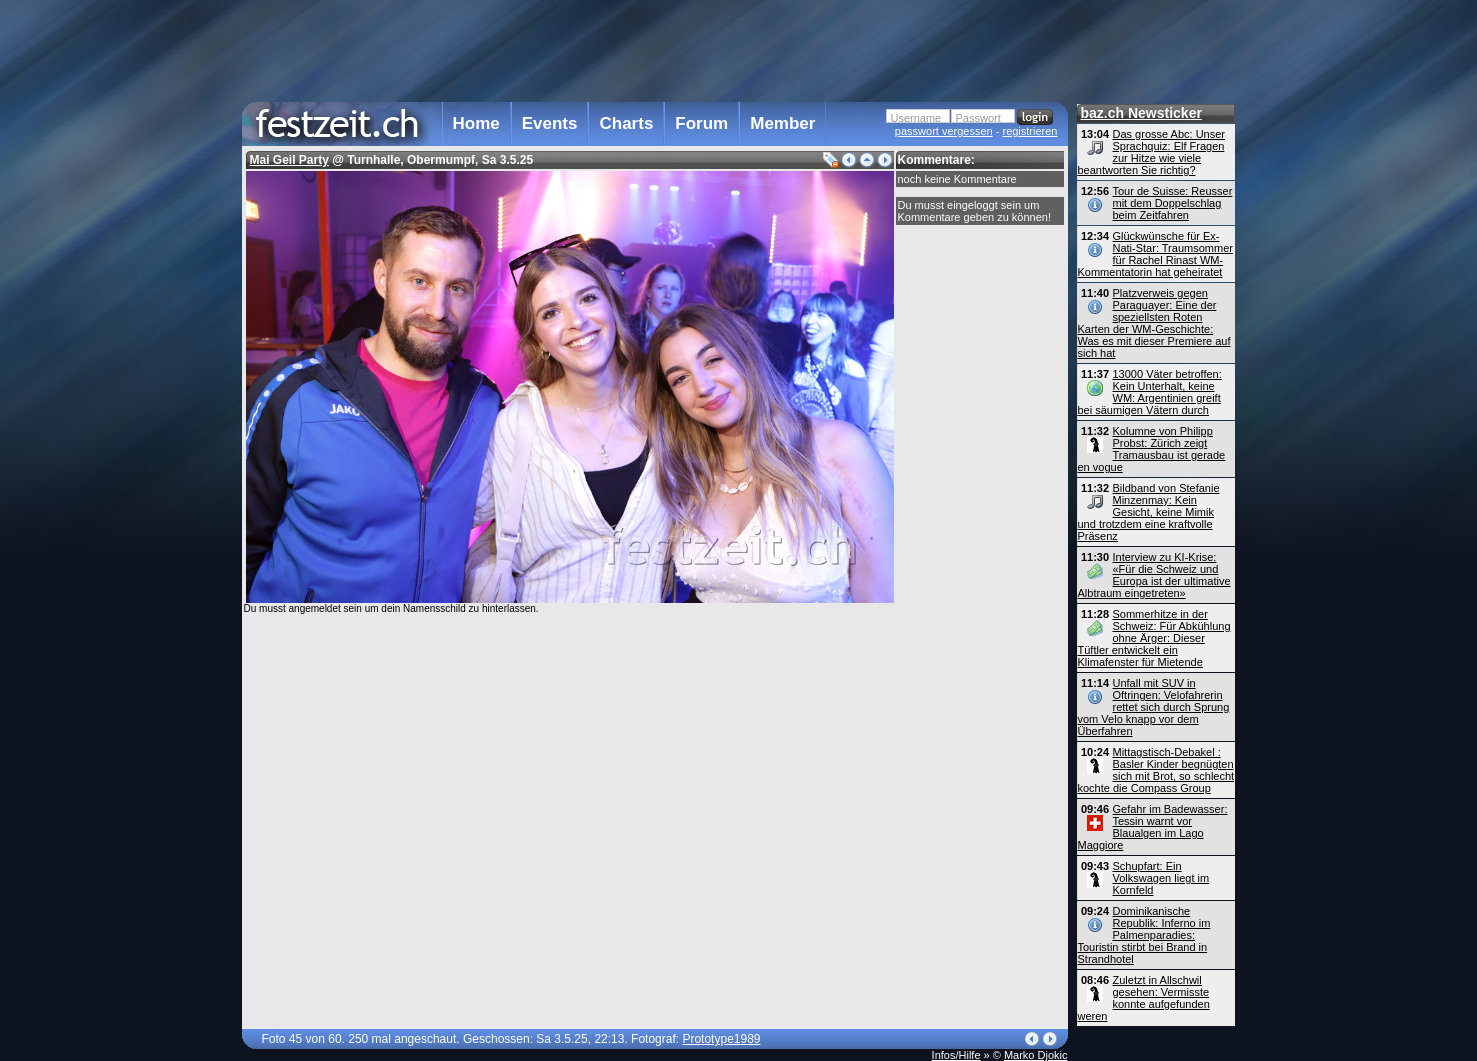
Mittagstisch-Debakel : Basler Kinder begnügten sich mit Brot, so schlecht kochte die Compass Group (1156, 770)
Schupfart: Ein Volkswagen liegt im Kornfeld (1161, 878)
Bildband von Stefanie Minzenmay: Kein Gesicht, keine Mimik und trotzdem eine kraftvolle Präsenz (1149, 512)
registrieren (1029, 131)
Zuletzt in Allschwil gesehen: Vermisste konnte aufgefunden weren (1144, 998)
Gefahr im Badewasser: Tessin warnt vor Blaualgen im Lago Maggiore (1153, 827)
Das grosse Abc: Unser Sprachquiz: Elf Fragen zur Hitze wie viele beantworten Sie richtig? (1152, 152)
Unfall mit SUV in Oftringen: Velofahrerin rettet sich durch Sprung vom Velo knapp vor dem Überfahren (1154, 707)
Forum (701, 123)
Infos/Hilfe (956, 1055)
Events (550, 123)
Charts (626, 123)
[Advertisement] (655, 49)
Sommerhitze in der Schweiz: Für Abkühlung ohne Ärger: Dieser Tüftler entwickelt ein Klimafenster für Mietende (1154, 638)
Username (916, 118)
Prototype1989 (721, 1039)
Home (476, 123)
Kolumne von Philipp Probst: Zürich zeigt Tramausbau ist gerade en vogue (1152, 449)
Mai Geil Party (289, 160)
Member (782, 123)
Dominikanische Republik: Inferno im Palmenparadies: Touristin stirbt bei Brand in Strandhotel (1144, 935)
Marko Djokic (1036, 1055)
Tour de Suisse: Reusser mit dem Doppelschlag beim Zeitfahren (1173, 203)
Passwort (978, 118)
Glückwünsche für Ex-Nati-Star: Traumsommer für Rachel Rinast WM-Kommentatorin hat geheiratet (1155, 254)
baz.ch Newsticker (1141, 113)
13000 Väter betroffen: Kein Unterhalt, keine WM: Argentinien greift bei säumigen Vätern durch (1150, 392)
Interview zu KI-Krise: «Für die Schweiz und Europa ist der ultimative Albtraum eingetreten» (1154, 575)
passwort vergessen (944, 131)
